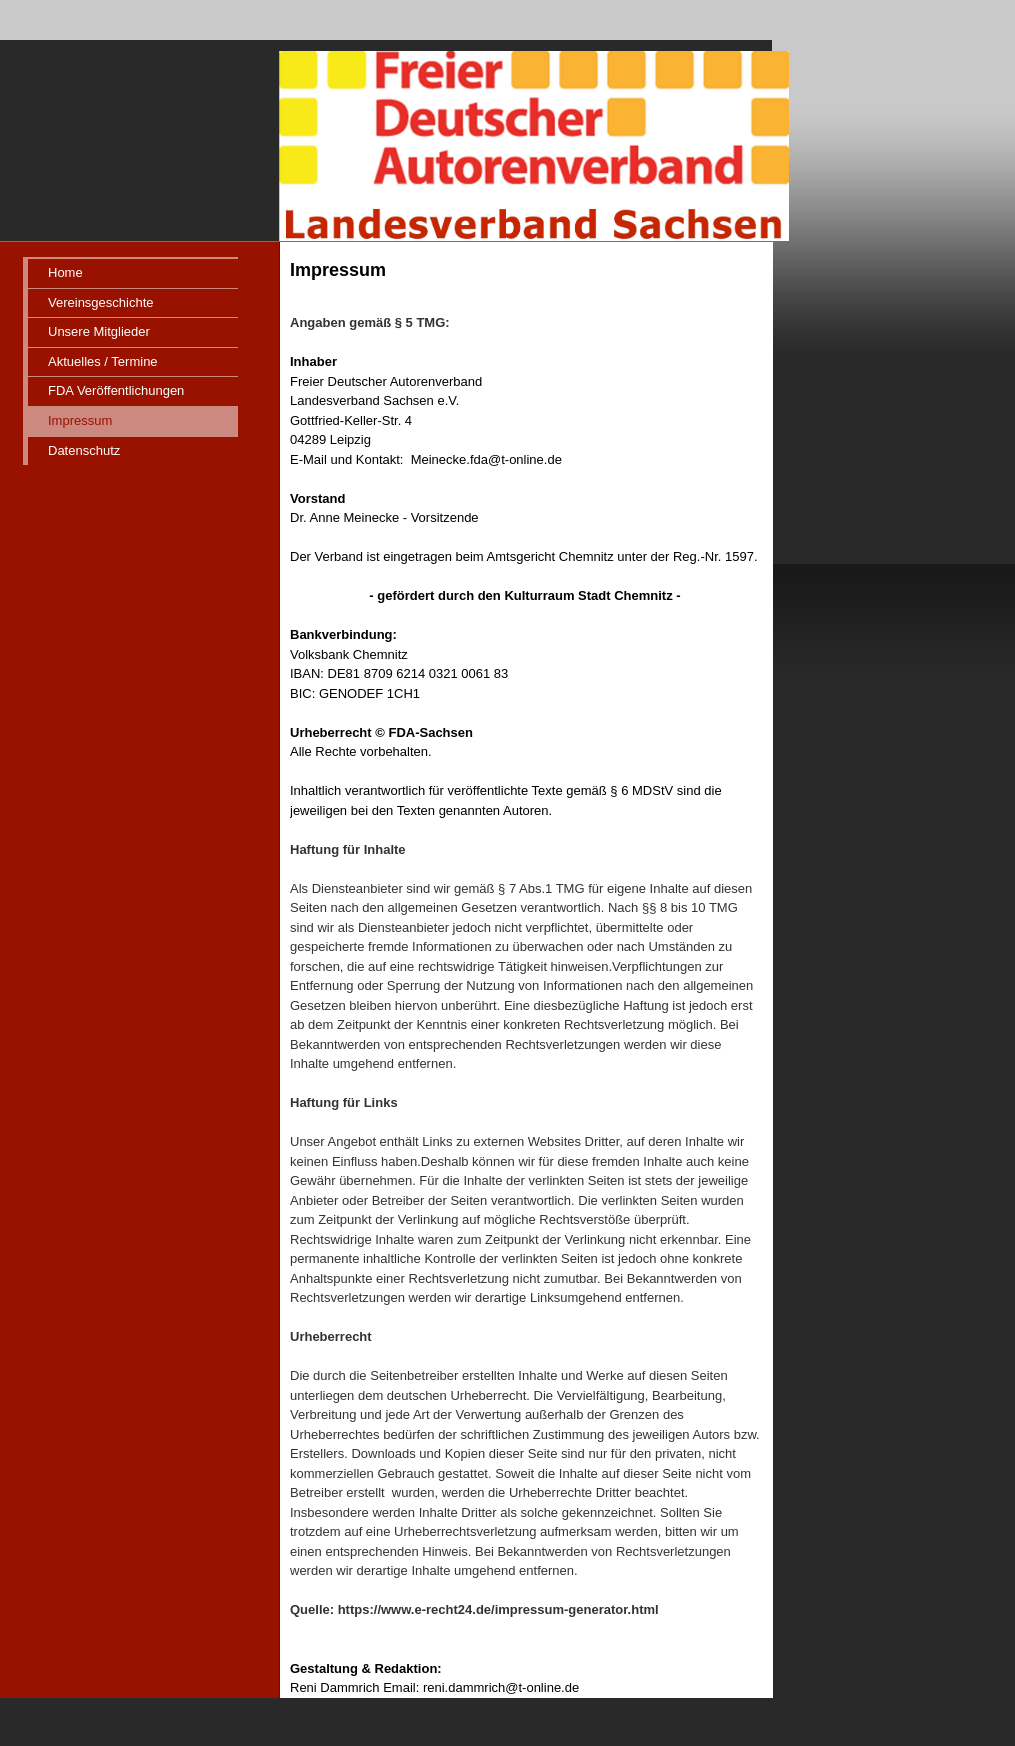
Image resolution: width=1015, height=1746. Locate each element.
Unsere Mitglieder (99, 331)
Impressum (80, 420)
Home (65, 272)
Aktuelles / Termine (103, 361)
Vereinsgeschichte (101, 302)
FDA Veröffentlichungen (116, 390)
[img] (400, 121)
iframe (889, 775)
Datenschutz (84, 450)
